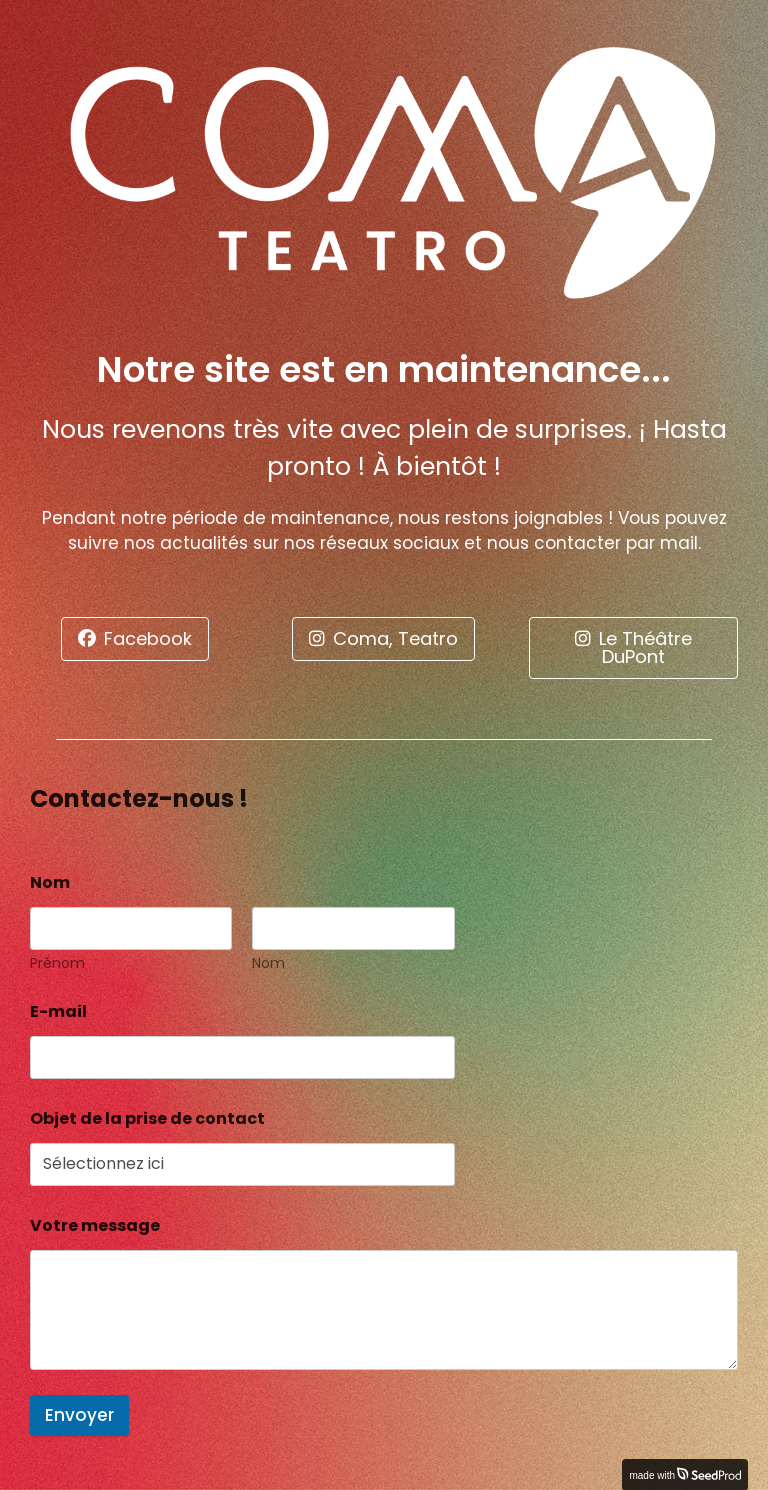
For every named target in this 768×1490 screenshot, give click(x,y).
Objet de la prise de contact (147, 1118)
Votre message (95, 1225)
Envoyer (79, 1415)
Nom (268, 963)
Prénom (57, 963)
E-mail (64, 1011)
